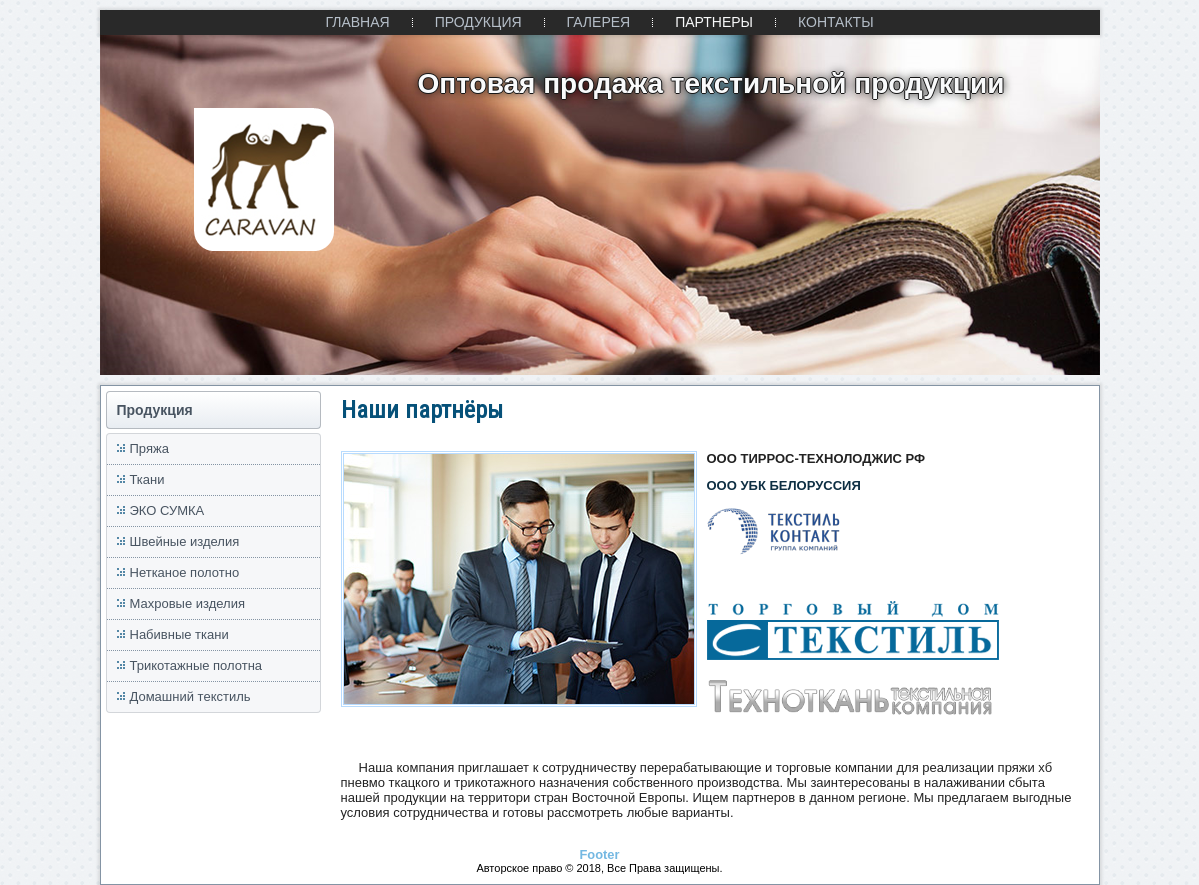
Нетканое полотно (185, 572)
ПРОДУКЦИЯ (478, 22)
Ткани (147, 479)
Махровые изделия (187, 603)
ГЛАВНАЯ (357, 22)
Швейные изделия (185, 541)
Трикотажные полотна (196, 665)
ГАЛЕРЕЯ (599, 22)
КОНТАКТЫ (836, 22)
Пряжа (149, 448)
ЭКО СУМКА (167, 510)
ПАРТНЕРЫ (714, 22)
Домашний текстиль (190, 696)
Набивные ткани (179, 634)
